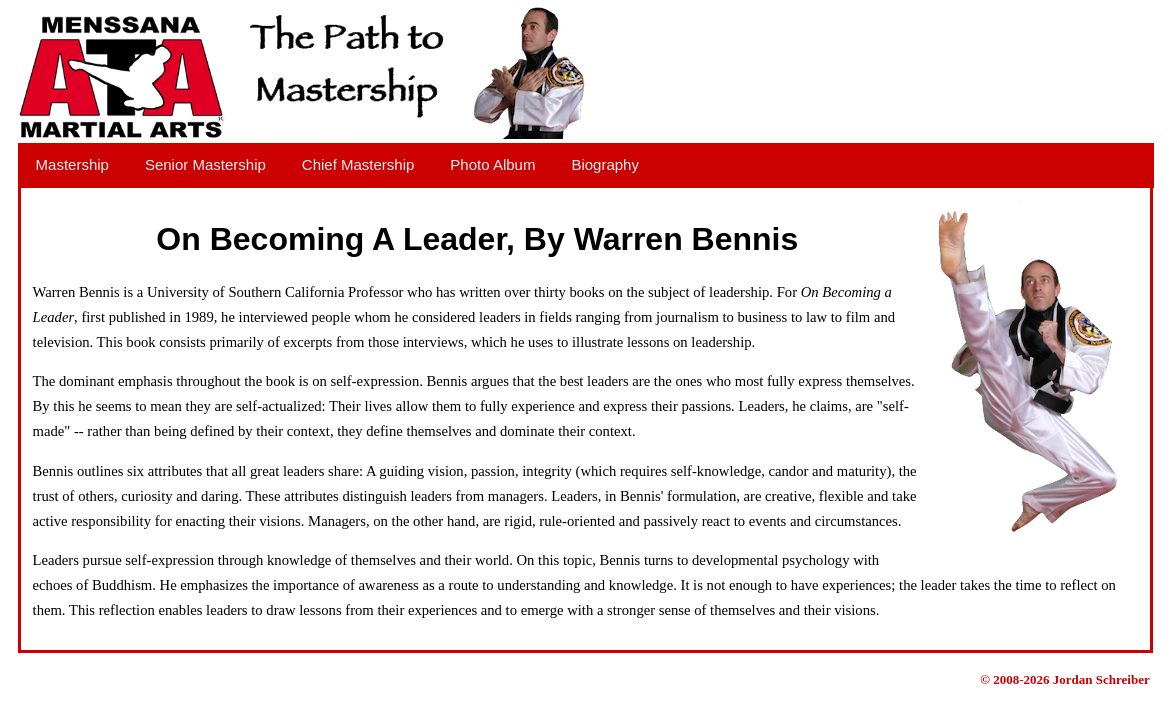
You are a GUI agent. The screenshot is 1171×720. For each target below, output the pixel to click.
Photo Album (492, 164)
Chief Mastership (358, 164)
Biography (605, 164)
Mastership (72, 164)
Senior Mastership (205, 164)
